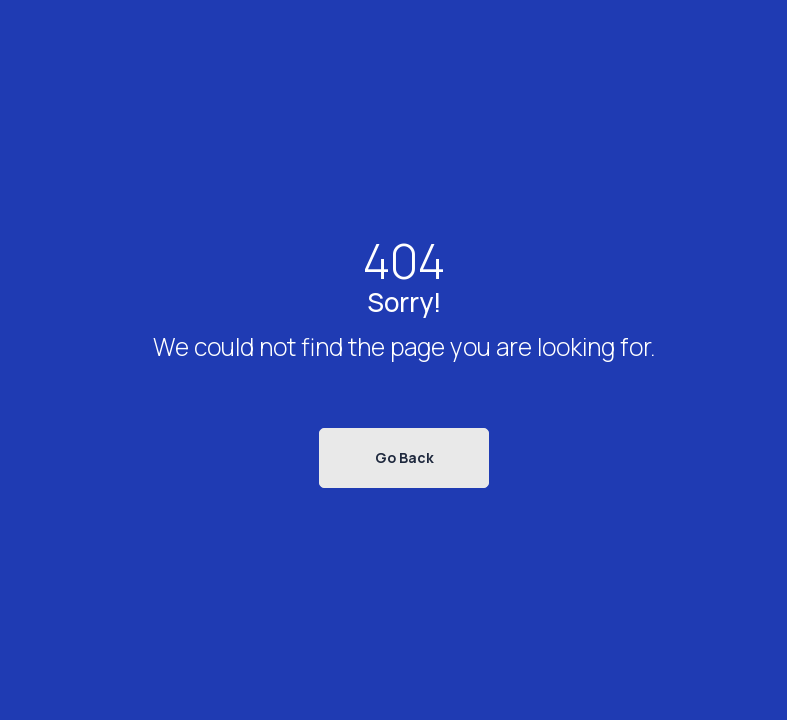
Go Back (404, 457)
